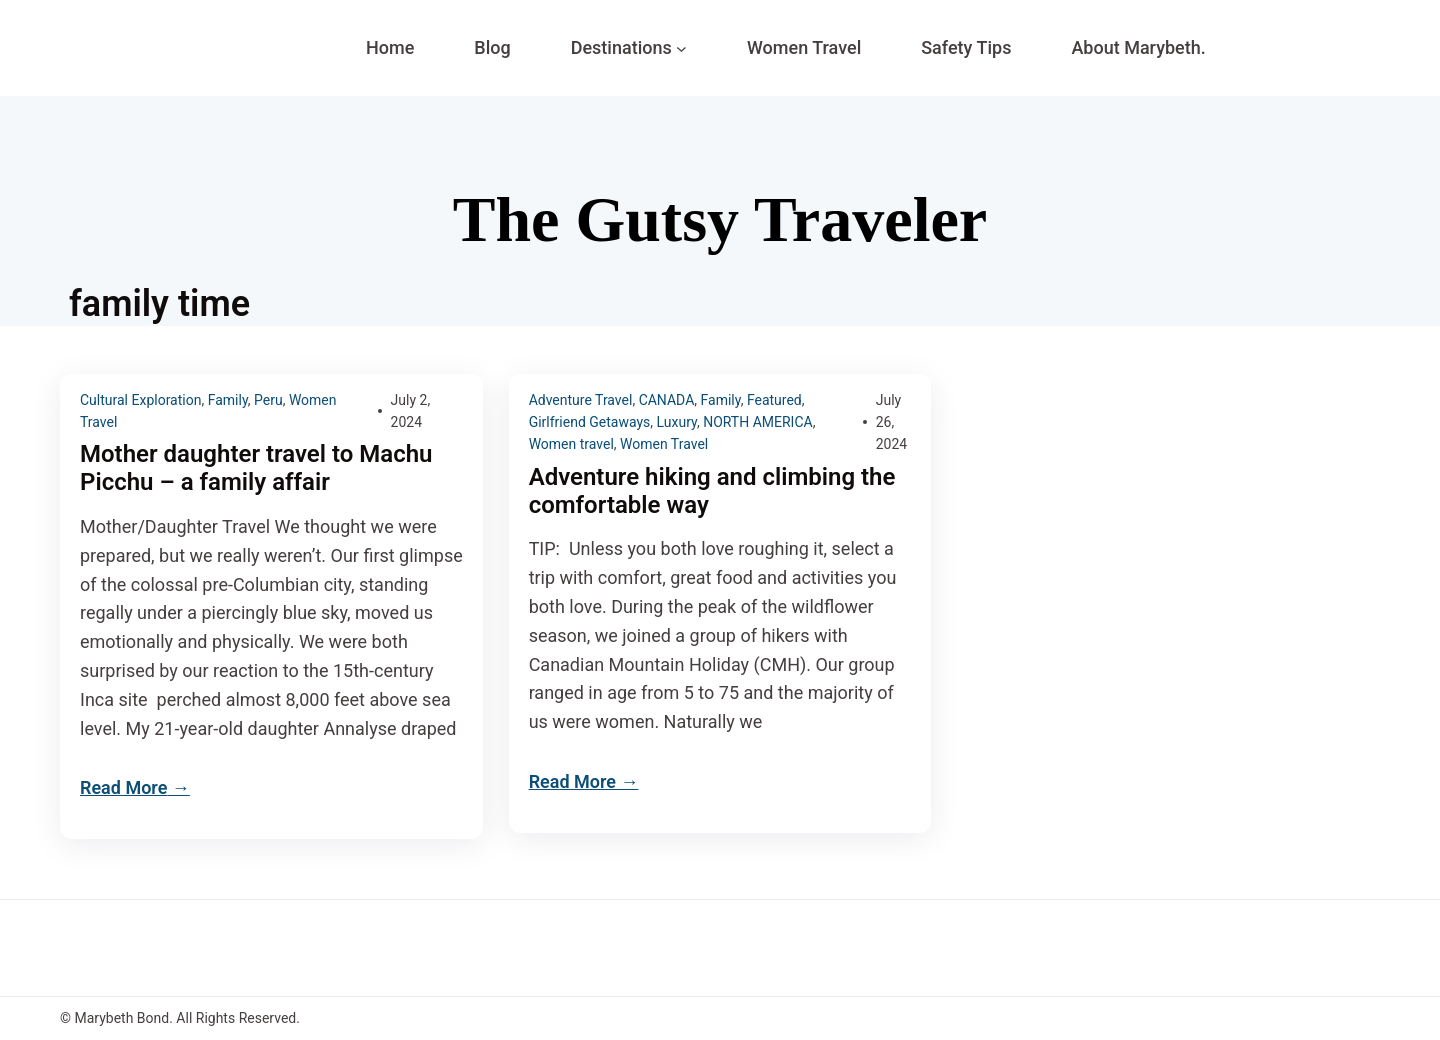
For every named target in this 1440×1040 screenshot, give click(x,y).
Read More (123, 787)
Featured (774, 400)
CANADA (667, 400)
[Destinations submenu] (681, 48)
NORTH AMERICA (758, 422)
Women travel (571, 444)
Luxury (677, 422)
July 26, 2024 (891, 422)
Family (228, 400)
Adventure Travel (581, 400)
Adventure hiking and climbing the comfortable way (712, 491)
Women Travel (664, 444)
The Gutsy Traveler (720, 219)
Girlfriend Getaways (590, 422)
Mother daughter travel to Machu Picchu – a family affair (256, 468)
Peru (268, 400)
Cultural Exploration (140, 400)
